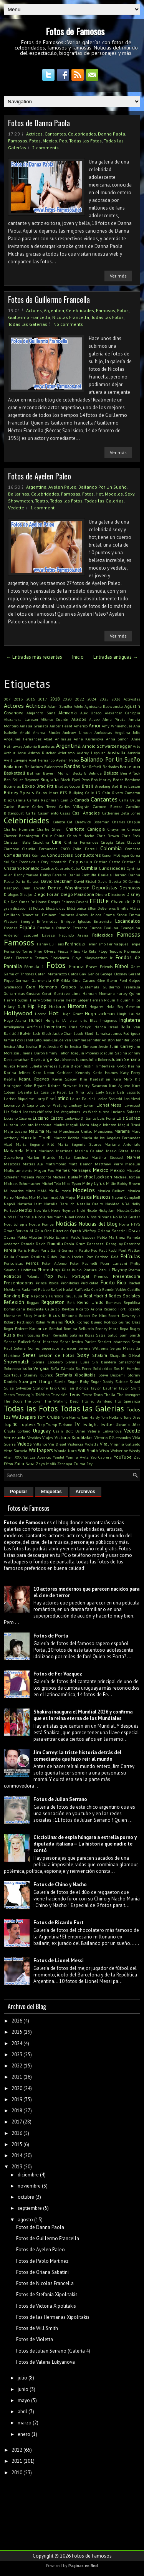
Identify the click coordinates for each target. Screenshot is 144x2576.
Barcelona (130, 766)
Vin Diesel (57, 1444)
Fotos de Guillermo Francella (49, 299)
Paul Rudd (108, 1250)
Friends (106, 966)
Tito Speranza (127, 1401)
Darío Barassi (27, 881)
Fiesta (63, 951)
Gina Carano (84, 980)
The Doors (13, 1401)
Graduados (13, 987)
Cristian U (131, 861)
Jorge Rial (51, 1059)
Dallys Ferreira (53, 874)
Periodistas (13, 1263)
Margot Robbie (66, 1137)
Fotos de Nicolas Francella (45, 2283)
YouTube (123, 1457)
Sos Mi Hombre (127, 1368)
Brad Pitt (44, 786)
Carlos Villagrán (74, 806)
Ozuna (9, 1237)
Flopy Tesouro (110, 951)
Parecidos (132, 1243)
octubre (26, 2197)
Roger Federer (16, 1328)
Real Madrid (96, 1296)
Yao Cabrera (101, 1457)
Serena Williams (93, 1348)
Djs (6, 901)
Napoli (9, 1203)
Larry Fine (44, 1098)
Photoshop (49, 1269)
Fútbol (122, 966)
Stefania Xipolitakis (75, 1375)
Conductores (87, 855)
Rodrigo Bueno (89, 1322)
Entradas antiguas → (115, 657)
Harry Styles (40, 1000)
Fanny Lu (45, 944)
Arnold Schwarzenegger (107, 746)
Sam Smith (129, 1335)
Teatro (41, 501)
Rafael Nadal (62, 1289)
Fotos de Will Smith (37, 2328)
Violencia (75, 1444)
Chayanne (116, 829)
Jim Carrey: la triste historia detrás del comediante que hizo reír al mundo (77, 1755)
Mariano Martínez (55, 1150)
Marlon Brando (40, 1157)
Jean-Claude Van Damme (64, 1040)
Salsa (101, 1335)
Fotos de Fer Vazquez (57, 1674)
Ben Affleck (130, 773)
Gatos (73, 974)
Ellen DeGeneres (102, 908)
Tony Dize (132, 1417)
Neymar (68, 1210)
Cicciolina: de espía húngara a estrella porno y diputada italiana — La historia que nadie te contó (85, 1844)
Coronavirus (29, 861)
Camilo (67, 800)
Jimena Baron (32, 1053)
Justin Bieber (70, 1066)
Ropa (124, 1328)
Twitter (107, 1424)
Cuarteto (62, 868)
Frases (91, 966)
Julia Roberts (100, 1059)
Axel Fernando (41, 760)
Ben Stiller (13, 779)
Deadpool (12, 888)
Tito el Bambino (96, 1401)
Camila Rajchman (43, 800)
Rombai (55, 1328)
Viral (104, 1444)
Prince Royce (47, 1283)
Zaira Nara (24, 1463)
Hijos (136, 1000)
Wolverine (119, 1450)
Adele (78, 706)
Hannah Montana (99, 993)
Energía (27, 921)
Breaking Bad (106, 786)
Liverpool (132, 1105)
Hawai (58, 1000)
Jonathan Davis (26, 1059)
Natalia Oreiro (90, 1203)
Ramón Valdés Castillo (121, 1289)
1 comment (42, 508)
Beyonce (32, 779)
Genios (93, 974)
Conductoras (60, 855)
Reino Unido (90, 1302)
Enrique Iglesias (76, 921)
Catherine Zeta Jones (121, 813)
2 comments (45, 147)
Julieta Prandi (16, 1066)
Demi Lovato (34, 888)
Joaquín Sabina (113, 1053)
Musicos (102, 1197)
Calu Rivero (113, 792)
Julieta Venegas (43, 1066)
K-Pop (121, 1066)
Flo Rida (88, 951)
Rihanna (69, 1315)
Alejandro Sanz (40, 712)
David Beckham (57, 881)
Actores (34, 310)
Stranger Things (36, 1381)
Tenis (74, 1394)
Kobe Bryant (34, 1085)
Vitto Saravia (15, 1450)
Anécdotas (103, 732)
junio (23, 2389)
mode (66, 1190)
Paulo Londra (72, 1256)
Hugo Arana (15, 1020)
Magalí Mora (77, 1124)
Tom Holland (111, 1417)
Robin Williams (49, 1322)
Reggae (33, 1302)
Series (29, 1355)
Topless (28, 1424)
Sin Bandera (104, 1362)
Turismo (65, 1424)
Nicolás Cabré (128, 1210)
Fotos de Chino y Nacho (60, 1884)
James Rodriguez (125, 1033)
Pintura (90, 1269)
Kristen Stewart (62, 1085)
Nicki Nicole (87, 1210)
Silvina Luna (77, 1362)
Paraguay (114, 1243)
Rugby (135, 1328)
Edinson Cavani (74, 901)
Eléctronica (76, 908)
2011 (17, 2461)
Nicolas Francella (70, 317)
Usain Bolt (63, 1431)
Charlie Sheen (50, 829)
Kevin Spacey (64, 1079)
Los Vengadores (67, 1111)
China (60, 835)
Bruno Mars (47, 792)
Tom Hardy (90, 1417)
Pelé (114, 1256)
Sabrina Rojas (82, 1335)
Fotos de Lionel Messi (58, 1960)
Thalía (109, 1394)
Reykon (68, 1309)
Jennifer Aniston (101, 1040)
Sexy (129, 494)
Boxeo (28, 786)
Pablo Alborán (29, 1237)
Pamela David (33, 1243)
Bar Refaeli (91, 766)
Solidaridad (103, 1368)
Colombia (111, 848)
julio (22, 2377)
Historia (57, 1006)
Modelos (114, 494)
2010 (17, 2472)
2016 (17, 2133)
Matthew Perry (109, 1164)
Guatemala (89, 987)
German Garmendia (33, 980)
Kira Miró (122, 1079)
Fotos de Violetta (34, 2339)
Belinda (95, 773)
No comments (68, 324)
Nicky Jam (107, 1210)
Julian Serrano (126, 1059)
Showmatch (20, 501)
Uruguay (42, 1431)
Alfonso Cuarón (54, 719)
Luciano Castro (48, 1118)
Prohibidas (70, 1283)
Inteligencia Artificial (23, 1026)
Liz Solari (12, 1111)
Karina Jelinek (17, 1072)
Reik (70, 1302)
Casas (65, 813)
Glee (101, 980)
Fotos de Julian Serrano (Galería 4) (53, 2351)
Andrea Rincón (46, 732)
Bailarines (34, 766)
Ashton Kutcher (42, 752)
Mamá (51, 1131)
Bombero (132, 779)
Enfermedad (47, 921)
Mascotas (12, 1164)
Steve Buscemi (111, 1375)
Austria (133, 752)
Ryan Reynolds (55, 1335)
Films (75, 951)
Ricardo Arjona (89, 1309)
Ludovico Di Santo (80, 1118)
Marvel (133, 1157)
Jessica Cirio (58, 1046)
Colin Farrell (85, 848)
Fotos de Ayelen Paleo (39, 476)
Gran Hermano (42, 987)
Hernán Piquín (102, 1000)
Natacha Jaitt (29, 1203)
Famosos (105, 310)
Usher (80, 1431)
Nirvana (105, 1216)
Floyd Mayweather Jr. (92, 957)
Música (84, 1197)
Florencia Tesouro (32, 957)
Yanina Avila (77, 1457)
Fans (59, 944)
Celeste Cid (63, 822)
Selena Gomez (26, 1348)
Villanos (40, 1444)
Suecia (60, 1381)
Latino (62, 1098)
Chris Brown (108, 835)
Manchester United (76, 1131)
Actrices (34, 134)
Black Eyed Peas (74, 779)
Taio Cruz (58, 1388)
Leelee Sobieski (109, 1098)
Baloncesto (53, 766)
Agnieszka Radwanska (103, 706)
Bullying (76, 792)
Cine (56, 842)
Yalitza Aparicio (37, 1457)
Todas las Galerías (27, 324)
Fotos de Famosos (75, 31)
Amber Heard (61, 726)
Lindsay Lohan (81, 1105)
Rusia (9, 1335)
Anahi (25, 732)
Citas (120, 842)
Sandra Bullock (17, 1341)
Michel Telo (51, 1183)
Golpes (134, 980)
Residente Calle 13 (43, 1309)
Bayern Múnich (57, 773)
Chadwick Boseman (92, 822)
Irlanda (99, 1026)
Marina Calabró (89, 1150)
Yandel (58, 1457)
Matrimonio (55, 1164)
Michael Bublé (65, 1177)
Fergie (134, 944)
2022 (79, 699)
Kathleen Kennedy (73, 1072)
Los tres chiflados (38, 1111)
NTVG (135, 1224)
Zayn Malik (46, 1463)
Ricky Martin (35, 1315)
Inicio (78, 657)
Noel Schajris (15, 1224)
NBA (125, 1203)
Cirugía (107, 842)
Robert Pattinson (19, 1322)
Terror (87, 1394)
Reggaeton (53, 1302)
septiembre (30, 2208)
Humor (35, 1020)
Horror (40, 1013)
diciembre (28, 2174)
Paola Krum (75, 1243)
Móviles (21, 1197)
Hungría (52, 1020)
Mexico (50, 141)
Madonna (43, 1124)
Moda (54, 1190)
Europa (95, 927)
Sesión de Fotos (56, 1355)
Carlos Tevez (44, 806)
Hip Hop (37, 1006)
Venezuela (14, 1437)
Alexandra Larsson (21, 719)
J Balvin (25, 1033)
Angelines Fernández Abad (28, 739)
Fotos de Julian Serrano (60, 1799)
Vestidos (34, 1437)
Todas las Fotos (85, 141)
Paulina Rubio (44, 1256)
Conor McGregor (115, 855)
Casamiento (48, 813)
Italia (125, 1026)
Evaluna (111, 927)
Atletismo (66, 752)
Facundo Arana (73, 935)
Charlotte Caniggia (85, 829)
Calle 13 (92, 792)
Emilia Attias (128, 908)
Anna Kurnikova (89, 739)
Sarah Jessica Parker (78, 1341)
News (55, 1210)
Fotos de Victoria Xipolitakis (46, 2306)
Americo (81, 726)
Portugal (80, 1276)
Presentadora (126, 1276)
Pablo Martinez (111, 1237)
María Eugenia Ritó (35, 1144)
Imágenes (108, 1020)
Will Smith (88, 1450)
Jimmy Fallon (58, 1053)
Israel (113, 1026)
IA (64, 1020)
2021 (17, 2077)
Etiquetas (51, 1491)
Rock (69, 1322)
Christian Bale (17, 842)
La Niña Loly (81, 1092)
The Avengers (128, 1394)
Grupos (68, 987)
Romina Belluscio (79, 1328)
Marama (122, 1131)
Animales (63, 739)
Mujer (70, 1197)
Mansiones (103, 1131)
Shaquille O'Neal (124, 1355)
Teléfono (43, 1394)
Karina (134, 1066)
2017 (42, 699)
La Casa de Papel (50, 1092)
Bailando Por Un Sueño (102, 487)
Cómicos (39, 855)
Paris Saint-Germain (58, 1250)
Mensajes (81, 1170)
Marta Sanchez (73, 1157)
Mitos (30, 1190)
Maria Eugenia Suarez (79, 1144)
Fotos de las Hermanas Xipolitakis (52, 2317)
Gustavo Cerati (39, 993)
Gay (82, 974)
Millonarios (13, 1190)
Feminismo (96, 944)
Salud (113, 1335)
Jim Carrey (122, 1046)
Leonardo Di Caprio (21, 1105)
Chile (47, 835)
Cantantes (55, 134)
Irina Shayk (80, 1026)
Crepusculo (80, 861)
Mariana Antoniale (122, 1144)
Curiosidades (112, 868)
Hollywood (18, 1013)
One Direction (57, 1230)
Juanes (82, 1059)
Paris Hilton (28, 1250)
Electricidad (56, 908)
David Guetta (109, 881)
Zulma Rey (83, 1463)
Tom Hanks (70, 1417)
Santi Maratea (45, 1341)
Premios (101, 1276)
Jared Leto (32, 1040)
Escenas (10, 927)
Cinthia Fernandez (81, 842)
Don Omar (20, 901)
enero (24, 2434)
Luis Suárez (128, 1118)
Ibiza (72, 1020)
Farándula (75, 944)
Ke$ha (10, 1079)
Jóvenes (68, 1059)
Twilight (90, 1424)
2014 (17, 2155)
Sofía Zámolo (62, 1368)
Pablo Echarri (56, 1237)
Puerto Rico (113, 1282)
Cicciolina (41, 842)
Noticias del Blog (98, 1224)
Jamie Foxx (13, 1040)
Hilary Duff (14, 1006)
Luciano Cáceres (17, 1118)
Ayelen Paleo (62, 487)
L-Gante (24, 1092)
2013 (18, 699)
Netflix (25, 1210)
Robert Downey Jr (124, 1315)
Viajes (47, 1437)
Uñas (135, 1424)
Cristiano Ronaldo (22, 868)
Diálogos (11, 894)
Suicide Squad (127, 1381)
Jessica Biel (36, 1046)
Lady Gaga (105, 1092)
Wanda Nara (65, 1450)
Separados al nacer (58, 1348)
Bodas (118, 779)
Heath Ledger (77, 1000)
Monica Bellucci (112, 1190)
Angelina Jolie (128, 732)
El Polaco (36, 908)
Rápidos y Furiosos (47, 1296)
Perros (32, 1263)
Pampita (55, 1243)
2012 (17, 2450)
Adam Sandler (60, 706)
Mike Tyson (71, 1183)
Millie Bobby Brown (123, 1183)
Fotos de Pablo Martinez (42, 2261)
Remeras (113, 1302)
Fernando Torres (18, 951)
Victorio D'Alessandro (112, 1437)
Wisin (104, 1450)
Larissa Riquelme (19, 1098)
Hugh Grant (72, 1013)
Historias (77, 1006)
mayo (24, 2400)
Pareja (10, 1250)
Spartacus (12, 1375)
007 (7, 699)
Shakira (99, 1355)
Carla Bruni (129, 800)
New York (42, 1210)
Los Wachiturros (95, 1111)
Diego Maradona (77, 894)
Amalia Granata (34, 726)
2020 (67, 699)
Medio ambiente (18, 1170)
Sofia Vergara (35, 1368)
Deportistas (104, 887)
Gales (135, 966)
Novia (124, 1224)
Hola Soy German (123, 1006)
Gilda (65, 980)
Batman (34, 773)
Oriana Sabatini (112, 1230)
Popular (18, 1491)
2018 (55, 699)
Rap (26, 1296)
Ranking (12, 1296)
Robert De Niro (92, 1315)
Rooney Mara (107, 1328)
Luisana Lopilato (18, 1124)
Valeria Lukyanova (104, 1431)
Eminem (49, 914)
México (117, 1170)
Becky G (80, 773)
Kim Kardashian (95, 1079)
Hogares (96, 1006)
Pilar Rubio (72, 1269)
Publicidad (89, 1283)
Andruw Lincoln (77, 732)
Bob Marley (101, 779)
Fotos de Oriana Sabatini (42, 2272)
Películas (130, 1256)
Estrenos (80, 927)
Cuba (75, 868)
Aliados (78, 719)
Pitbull (104, 1269)
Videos (24, 1444)
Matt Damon (80, 1164)
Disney (133, 894)
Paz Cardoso (97, 1256)
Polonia (33, 1276)
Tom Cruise (48, 1417)
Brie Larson (130, 786)
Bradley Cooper (68, 786)
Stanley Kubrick (38, 1375)
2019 (17, 2099)
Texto (98, 1394)
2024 (91, 699)
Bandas (72, 766)
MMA (41, 1190)
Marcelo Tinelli (35, 1137)
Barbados (111, 766)
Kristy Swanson (93, 1085)
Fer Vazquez (117, 944)
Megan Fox (44, 1170)
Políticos (13, 1276)
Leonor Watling (53, 1105)
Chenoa (133, 829)
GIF (56, 980)
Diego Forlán (46, 894)
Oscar (134, 1230)
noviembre (29, 2186)
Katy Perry (130, 1072)
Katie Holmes (105, 1072)
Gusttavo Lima (67, 993)
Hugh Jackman (100, 1013)
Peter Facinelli (83, 1263)
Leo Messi (132, 1098)
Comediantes (17, 855)
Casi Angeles (86, 813)
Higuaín (124, 1000)
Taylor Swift (129, 1388)
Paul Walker (129, 1250)
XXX (18, 1457)
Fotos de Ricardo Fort (58, 1922)
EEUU (96, 901)
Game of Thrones (19, 974)
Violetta (92, 1444)
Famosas (17, 141)
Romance (38, 1328)
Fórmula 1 (34, 966)
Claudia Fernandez (39, 848)
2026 (116, 699)
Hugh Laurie (128, 1013)
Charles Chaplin (126, 822)
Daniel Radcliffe (82, 874)
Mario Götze (117, 1150)
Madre (59, 1124)
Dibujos (26, 894)
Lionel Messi (109, 1105)
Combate (132, 848)
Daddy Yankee (26, 874)
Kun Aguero (119, 1085)
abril (22, 2411)
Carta (31, 813)
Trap (41, 1424)
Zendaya (64, 1463)
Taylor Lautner (104, 1388)
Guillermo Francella (29, 317)
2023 (17, 2054)
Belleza (111, 773)
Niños (91, 1216)
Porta (63, 1276)
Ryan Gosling (28, 1335)
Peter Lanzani (113, 1263)
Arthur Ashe (15, 752)
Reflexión (14, 1302)
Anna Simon (117, 739)
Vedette (16, 508)
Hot (99, 494)
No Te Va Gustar (126, 1216)
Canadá (81, 800)
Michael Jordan (127, 1177)
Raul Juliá (73, 1296)
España (27, 927)
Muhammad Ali (50, 1197)
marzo (24, 2422)
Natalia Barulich (59, 1203)
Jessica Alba (14, 1046)
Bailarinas (18, 494)
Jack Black (42, 1033)
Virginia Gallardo (125, 1444)
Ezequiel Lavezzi (39, 935)
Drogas (54, 901)
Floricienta (59, 957)
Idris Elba (88, 1020)
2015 (30, 699)
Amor (95, 725)
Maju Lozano (15, 1131)
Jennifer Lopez (128, 1040)
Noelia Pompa (41, 1224)
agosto (25, 2219)
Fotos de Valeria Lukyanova (45, 2362)
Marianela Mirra (20, 1150)
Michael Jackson (95, 1177)
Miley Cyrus (93, 1183)
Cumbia (89, 868)
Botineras (12, 786)
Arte (136, 746)
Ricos (54, 1315)
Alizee (94, 719)
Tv (77, 1424)
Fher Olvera (45, 951)
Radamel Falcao (36, 1289)
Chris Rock (131, 835)
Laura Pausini (82, 1098)
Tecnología (25, 1394)
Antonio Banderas (39, 746)
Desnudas (129, 888)
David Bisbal (85, 881)
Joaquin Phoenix (85, 1053)
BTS (63, 792)
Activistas (132, 699)
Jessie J (105, 1046)
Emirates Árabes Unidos (79, 914)
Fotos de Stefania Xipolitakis (47, 2294)
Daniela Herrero (112, 874)
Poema (134, 1269)
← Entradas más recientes (34, 657)
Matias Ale (33, 1164)
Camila (19, 800)
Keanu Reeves (34, 1079)
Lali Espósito (128, 1092)
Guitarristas (14, 993)
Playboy (119, 1269)
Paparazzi (95, 1243)
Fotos (35, 141)
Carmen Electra (107, 806)
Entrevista (103, 921)
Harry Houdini (16, 1000)
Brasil (87, 786)
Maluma (36, 1131)
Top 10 (11, 1424)
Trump (51, 1424)
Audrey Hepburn (91, 752)
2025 (104, 699)
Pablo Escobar (83, 1237)
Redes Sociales (124, 1296)
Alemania (67, 712)
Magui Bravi (129, 1124)
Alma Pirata (114, 719)
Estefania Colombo (53, 927)
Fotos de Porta (50, 1636)
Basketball (14, 773)
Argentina (54, 310)
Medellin (132, 1164)
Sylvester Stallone (32, 1388)
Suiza (9, 1388)
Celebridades (82, 134)
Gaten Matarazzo (50, 974)
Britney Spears (19, 792)
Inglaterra (129, 1020)
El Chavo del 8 (120, 901)
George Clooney (114, 974)
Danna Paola (111, 134)
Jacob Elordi (84, 1033)
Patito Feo (88, 1250)
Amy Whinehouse (117, 726)
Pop (63, 141)
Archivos (85, 1491)
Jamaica (103, 1033)
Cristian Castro (107, 861)
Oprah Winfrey (83, 1230)
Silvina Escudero (47, 1362)
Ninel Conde (75, 1216)
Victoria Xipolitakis (74, 1437)
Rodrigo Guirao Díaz (122, 1322)
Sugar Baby (78, 1381)
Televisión (59, 1394)
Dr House (38, 901)
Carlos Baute (16, 806)
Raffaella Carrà (87, 1289)
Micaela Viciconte (35, 1177)
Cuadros (47, 868)
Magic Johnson (103, 1124)
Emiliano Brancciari (22, 914)
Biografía (49, 779)
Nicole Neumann (49, 1216)
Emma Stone (115, 914)
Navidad (112, 1203)
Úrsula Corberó (17, 1431)
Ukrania (123, 1424)
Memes (62, 1170)
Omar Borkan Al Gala (23, 1230)
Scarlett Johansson (114, 1341)
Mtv (32, 1197)
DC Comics (131, 881)
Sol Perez (83, 1368)
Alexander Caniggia (122, 712)
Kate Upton (43, 1072)
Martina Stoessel (107, 1157)
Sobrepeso (12, 1368)
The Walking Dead (62, 1401)
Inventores (55, 1026)
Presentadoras (18, 1283)
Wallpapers (41, 1450)
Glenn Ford (117, 980)
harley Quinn (128, 993)
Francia (76, 966)
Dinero (101, 894)
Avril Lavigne (15, 760)
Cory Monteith (53, 861)
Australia (116, 752)
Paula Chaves (16, 1256)
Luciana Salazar (125, 1111)
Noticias (66, 1223)
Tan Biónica (78, 1388)
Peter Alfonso (54, 1263)
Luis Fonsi (106, 1118)
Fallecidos (102, 935)
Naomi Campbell (126, 1197)
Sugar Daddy (102, 1381)
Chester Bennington (21, 835)
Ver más (118, 276)
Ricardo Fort (115, 1309)
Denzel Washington (69, 888)
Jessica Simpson (83, 1046)
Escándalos (127, 921)
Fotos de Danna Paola (39, 123)
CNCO (65, 848)
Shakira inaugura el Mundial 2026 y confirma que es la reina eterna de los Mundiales (82, 1715)
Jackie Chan (63, 1033)
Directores (116, 894)
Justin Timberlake (99, 1066)
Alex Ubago (90, 712)
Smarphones (129, 1362)
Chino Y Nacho (80, 835)
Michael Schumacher (22, 1183)
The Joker (33, 1401)
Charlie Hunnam (19, 829)
